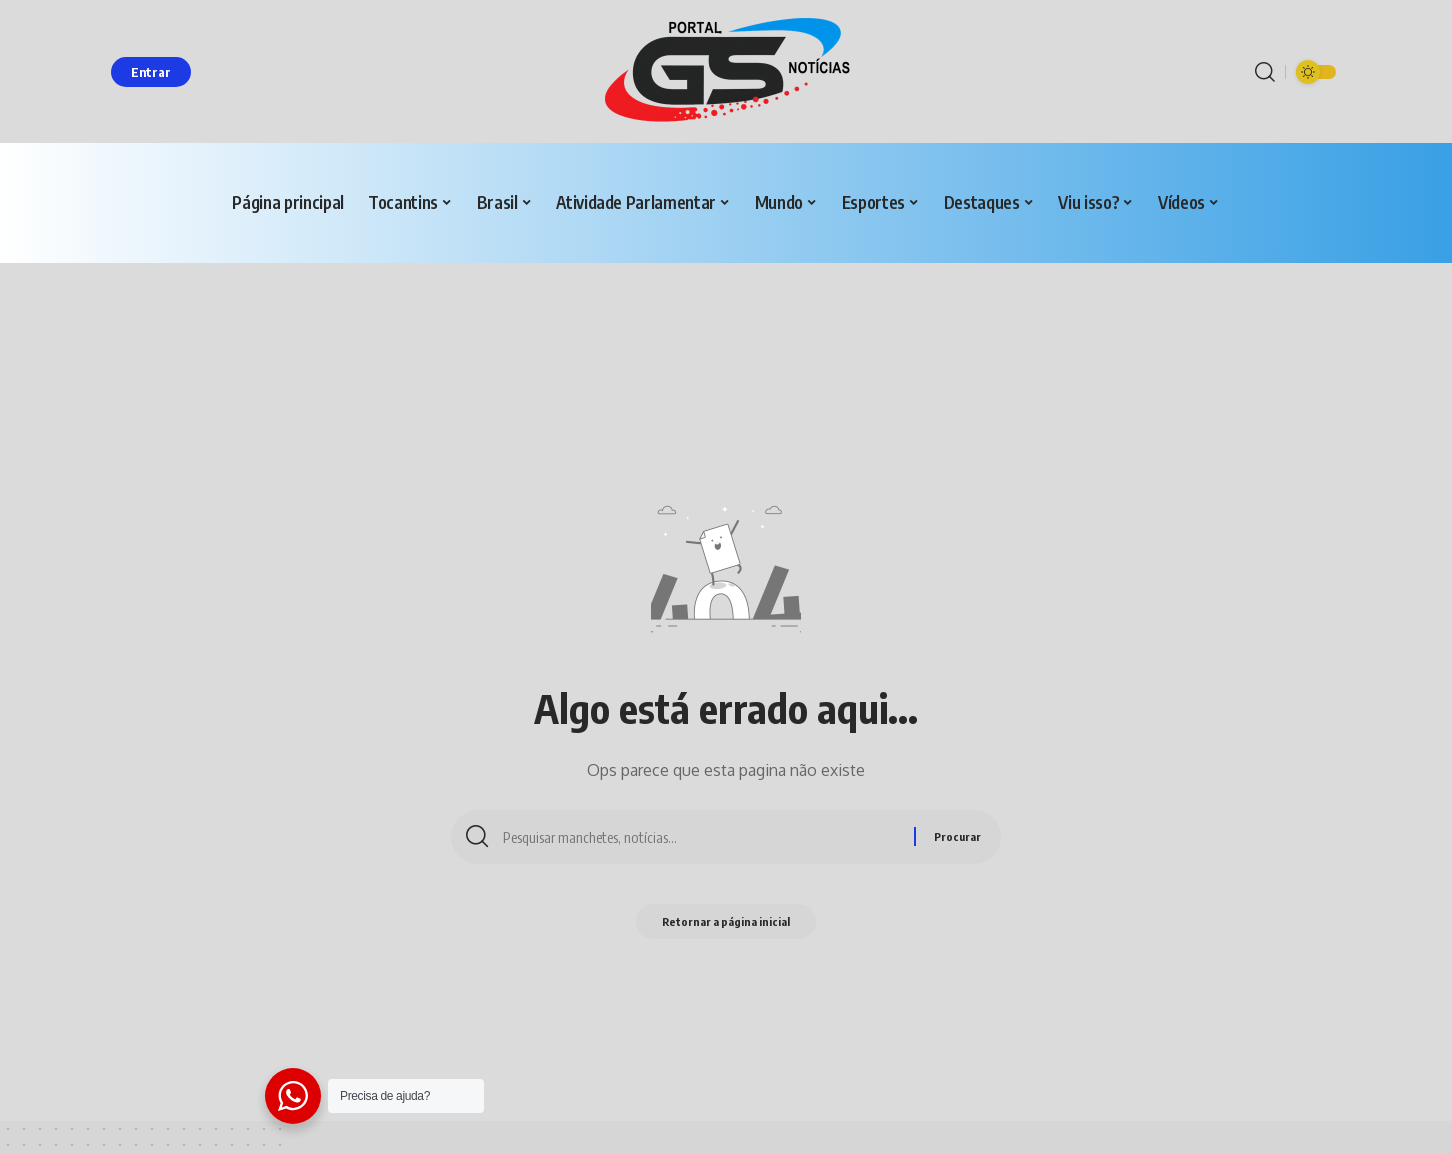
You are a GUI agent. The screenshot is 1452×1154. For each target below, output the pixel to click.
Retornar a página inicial (726, 925)
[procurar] (1265, 72)
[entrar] (151, 72)
